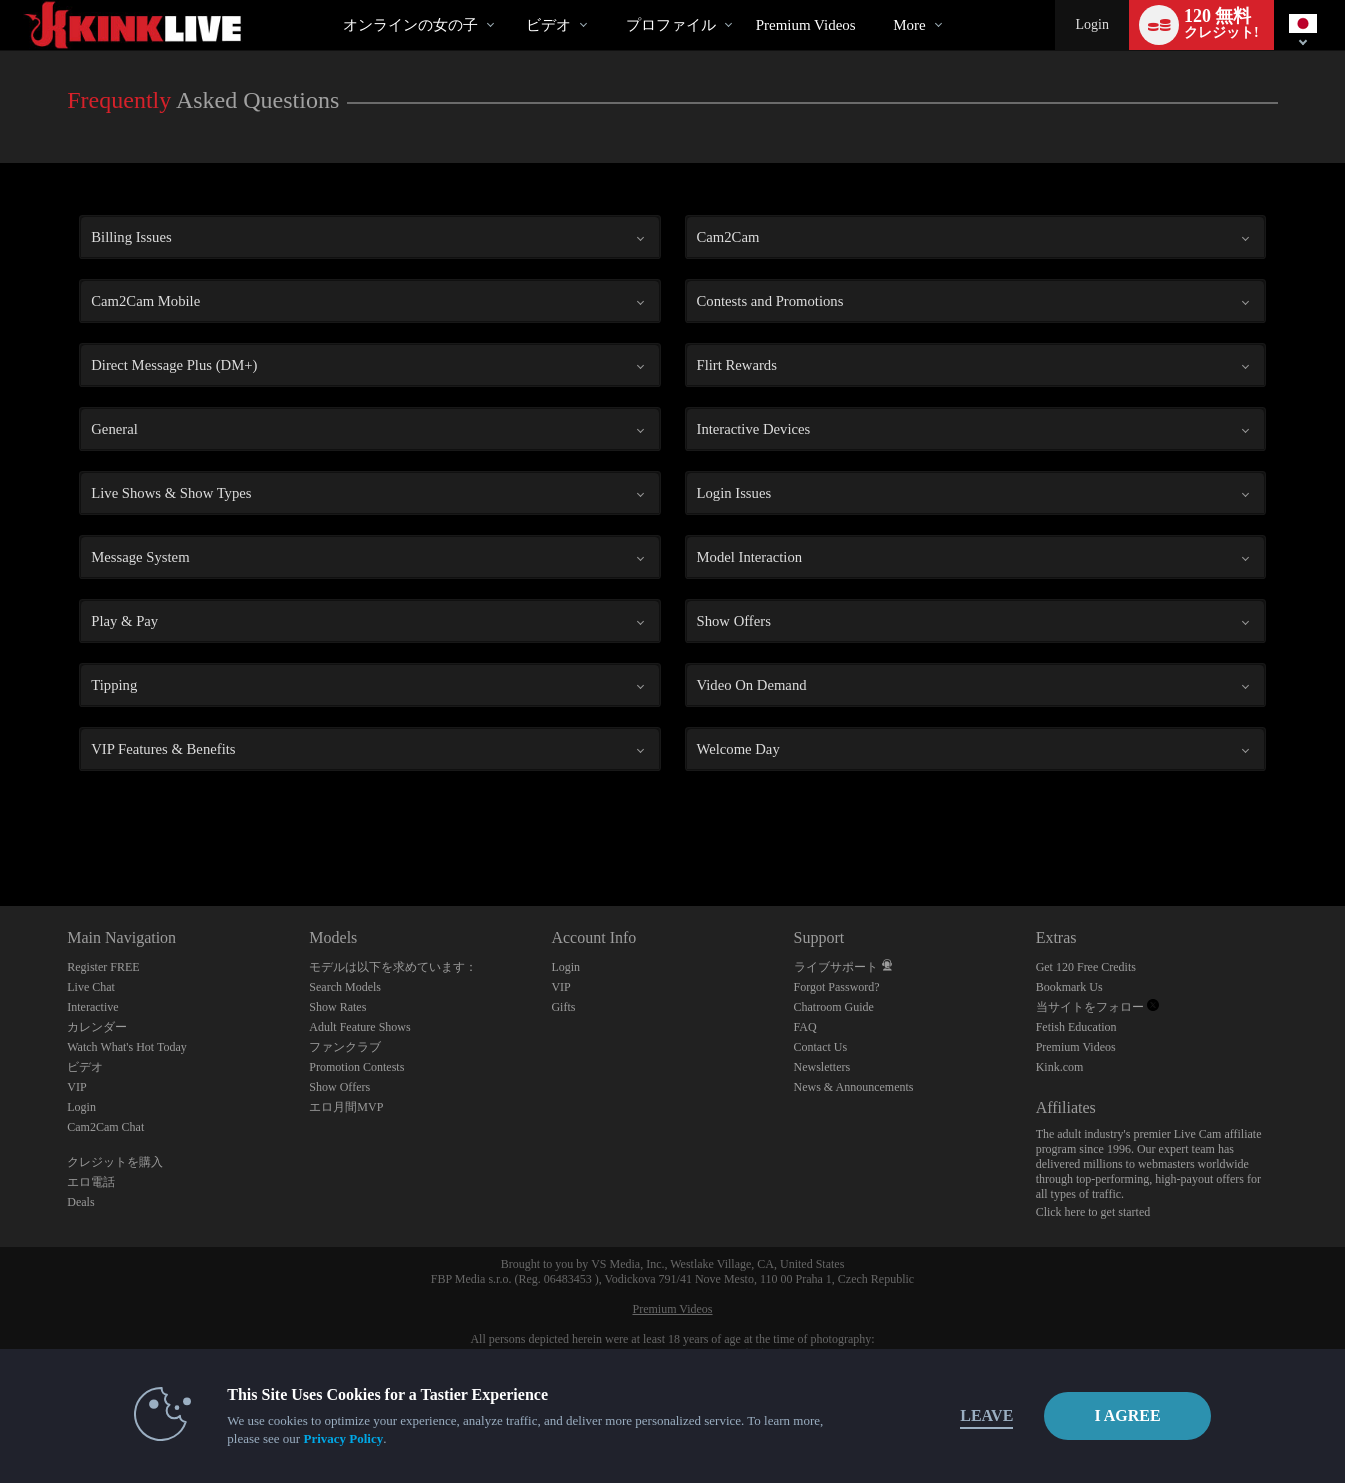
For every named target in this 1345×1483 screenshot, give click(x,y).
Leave (951, 1415)
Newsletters (822, 1067)
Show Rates (337, 1007)
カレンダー (97, 1027)
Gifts (563, 1007)
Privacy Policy (308, 1438)
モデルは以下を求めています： (393, 967)
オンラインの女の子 (410, 25)
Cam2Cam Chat (105, 1127)
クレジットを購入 (115, 1162)
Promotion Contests (356, 1067)
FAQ (805, 1027)
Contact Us (821, 1047)
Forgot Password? (837, 987)
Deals (80, 1202)
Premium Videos (1076, 1047)
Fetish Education (1076, 1027)
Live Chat (91, 987)
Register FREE (103, 967)
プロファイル (671, 25)
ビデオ (548, 25)
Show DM (0, 831)
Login (1091, 24)
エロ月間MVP (346, 1107)
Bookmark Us (1069, 987)
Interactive (92, 1007)
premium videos (806, 25)
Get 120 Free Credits (1086, 967)
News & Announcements (854, 1087)
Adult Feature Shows (359, 1027)
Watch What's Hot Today (127, 1047)
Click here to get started (1093, 1212)
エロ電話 (91, 1182)
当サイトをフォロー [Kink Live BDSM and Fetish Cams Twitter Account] (1097, 1007)
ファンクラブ (345, 1047)
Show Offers (339, 1087)
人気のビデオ (508, 0)
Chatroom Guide (834, 1007)
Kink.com (1060, 1067)
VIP (76, 1087)
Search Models (345, 987)
